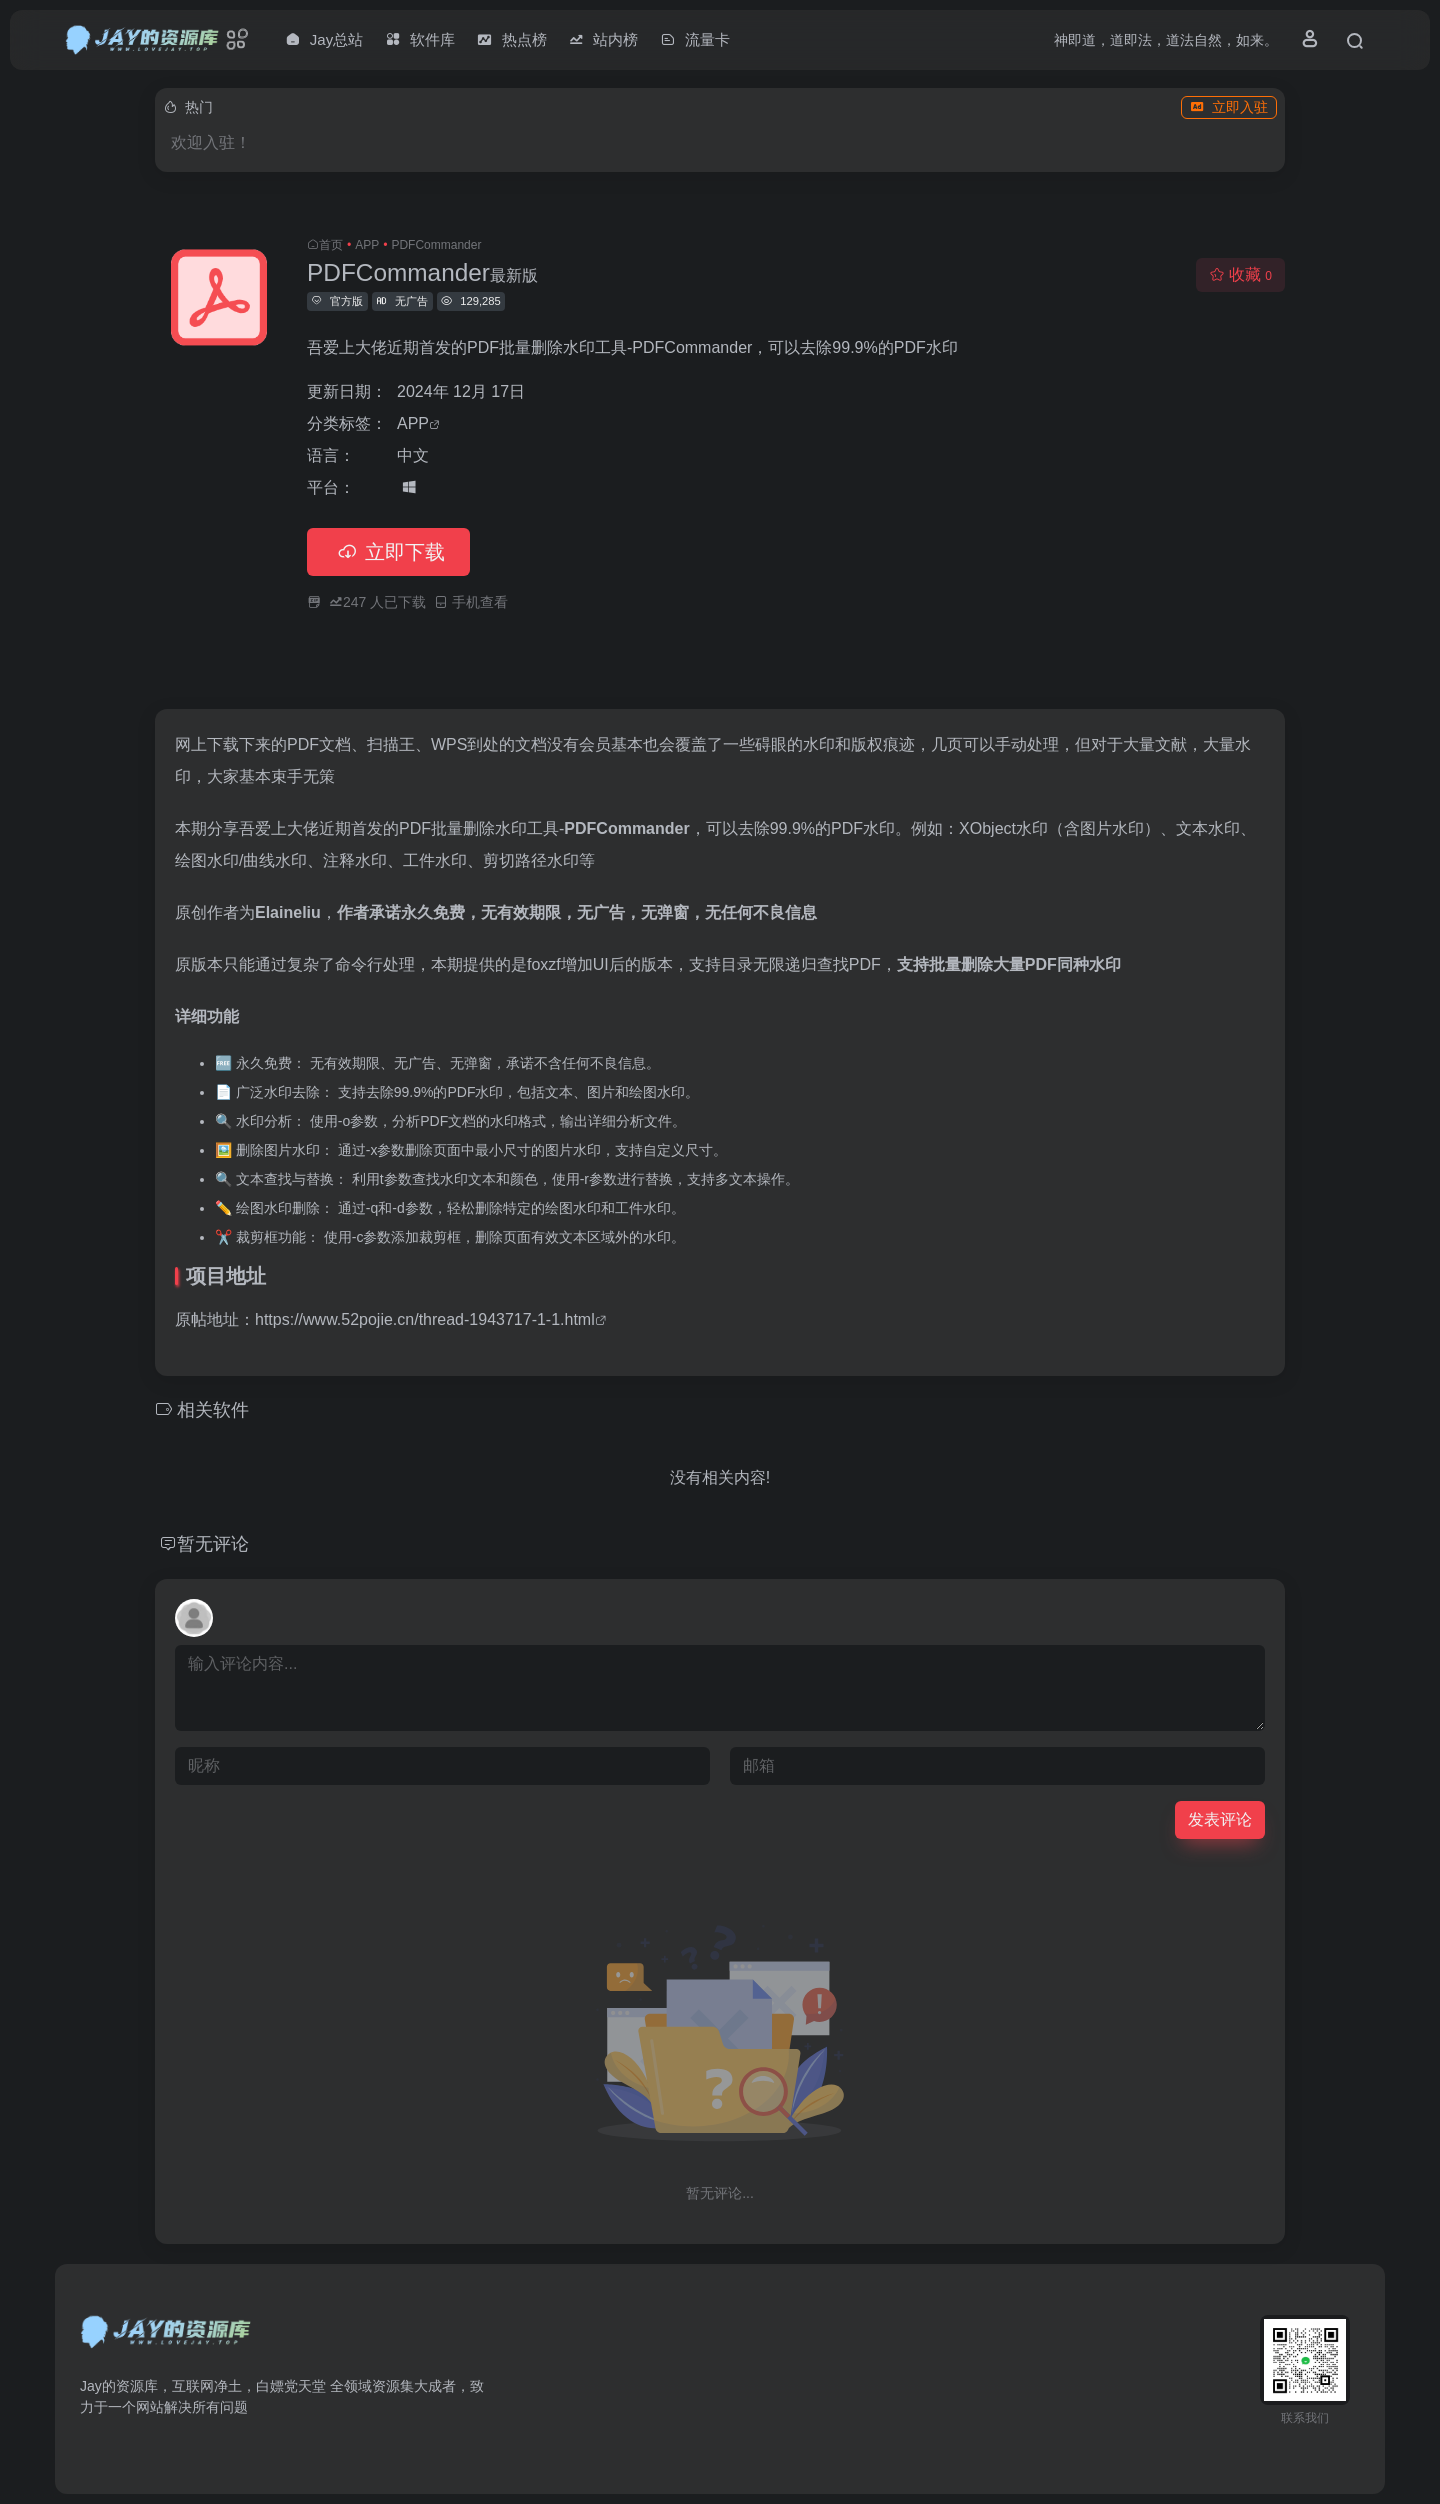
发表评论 (1220, 1819)
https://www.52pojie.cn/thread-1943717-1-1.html (425, 1319)
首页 (331, 245)
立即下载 (388, 552)
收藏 (1240, 274)
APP (367, 245)
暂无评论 (213, 1544)
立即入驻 (1229, 107)
